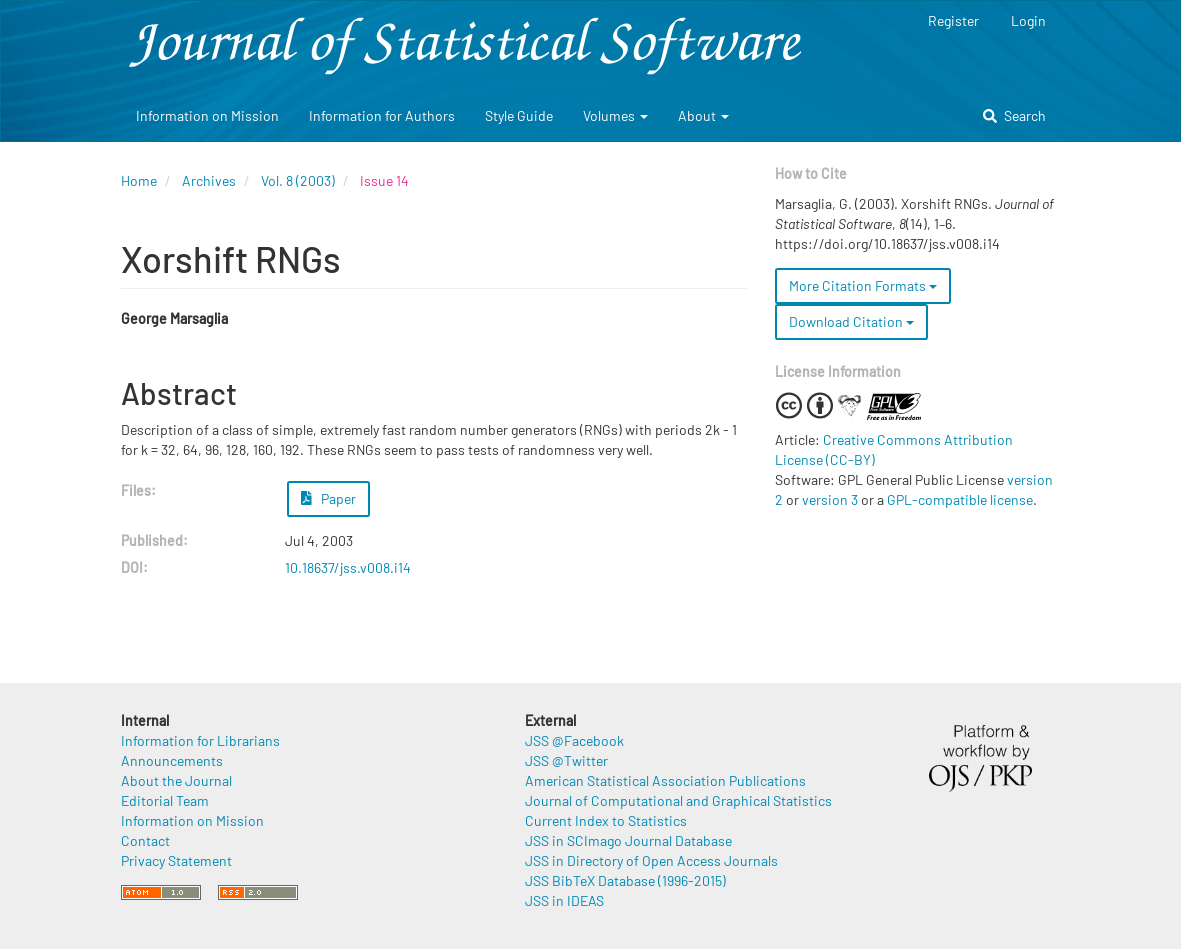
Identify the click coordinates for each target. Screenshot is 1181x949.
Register (953, 20)
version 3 (830, 499)
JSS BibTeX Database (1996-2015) (625, 880)
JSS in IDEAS (564, 900)
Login (1028, 20)
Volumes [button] (615, 115)
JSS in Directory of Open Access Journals (651, 860)
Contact (145, 840)
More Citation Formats (863, 285)
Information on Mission (207, 115)
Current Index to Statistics (606, 820)
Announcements (172, 760)
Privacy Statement (176, 860)
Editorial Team (165, 800)
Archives (209, 180)
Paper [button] (329, 498)
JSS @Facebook (574, 740)
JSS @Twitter (566, 760)
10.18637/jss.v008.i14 (348, 567)
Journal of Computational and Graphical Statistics (678, 800)
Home (139, 180)
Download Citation (851, 321)
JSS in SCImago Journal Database (628, 840)
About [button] (703, 115)
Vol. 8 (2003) (298, 180)
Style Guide (519, 115)
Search (1014, 115)
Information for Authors (382, 115)
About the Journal (176, 780)
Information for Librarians (200, 740)
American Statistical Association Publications (665, 780)
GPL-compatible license (960, 499)
